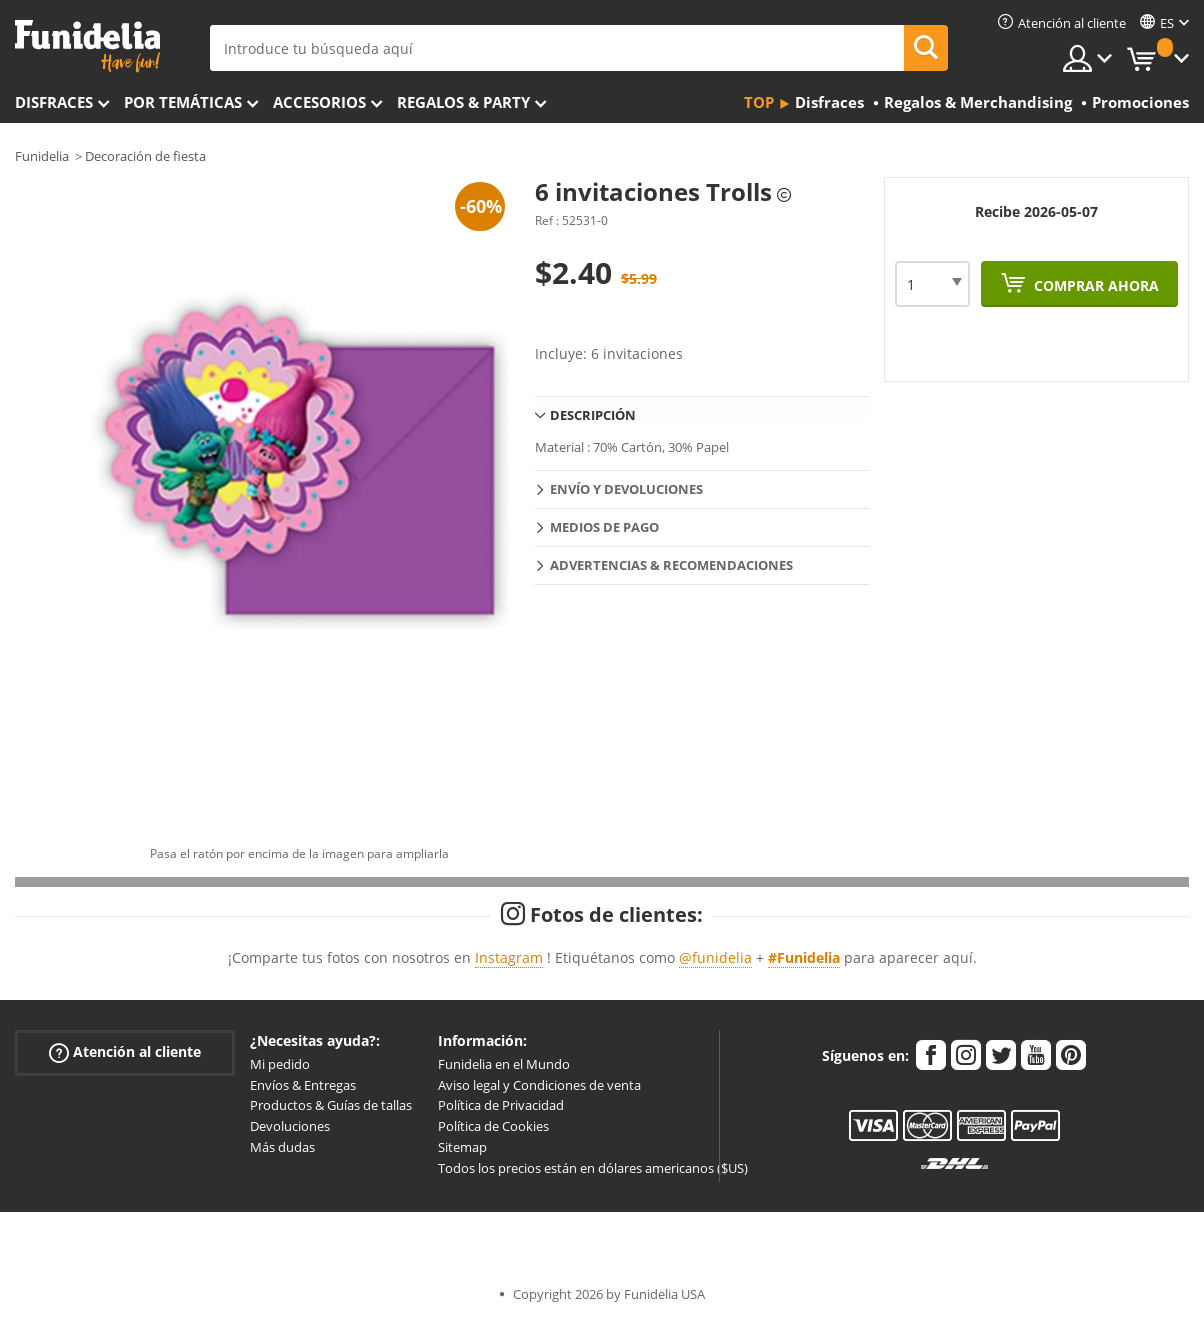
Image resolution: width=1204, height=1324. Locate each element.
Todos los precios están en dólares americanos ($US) (593, 1168)
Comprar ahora (1094, 285)
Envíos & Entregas (303, 1085)
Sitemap (462, 1147)
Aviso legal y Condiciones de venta (539, 1085)
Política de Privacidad (501, 1105)
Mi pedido (280, 1064)
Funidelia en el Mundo (504, 1064)
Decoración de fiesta (145, 156)
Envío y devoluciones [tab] (626, 489)
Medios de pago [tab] (604, 527)
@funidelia (715, 957)
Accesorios (319, 102)
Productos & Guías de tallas (331, 1105)
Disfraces (54, 102)
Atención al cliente (125, 1051)
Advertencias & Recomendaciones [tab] (671, 565)
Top (759, 102)
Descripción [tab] (593, 415)
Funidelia (42, 156)
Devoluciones (290, 1126)
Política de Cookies (493, 1126)
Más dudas (282, 1147)
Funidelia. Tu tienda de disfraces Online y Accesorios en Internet (87, 46)
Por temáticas (183, 102)
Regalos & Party (463, 102)
